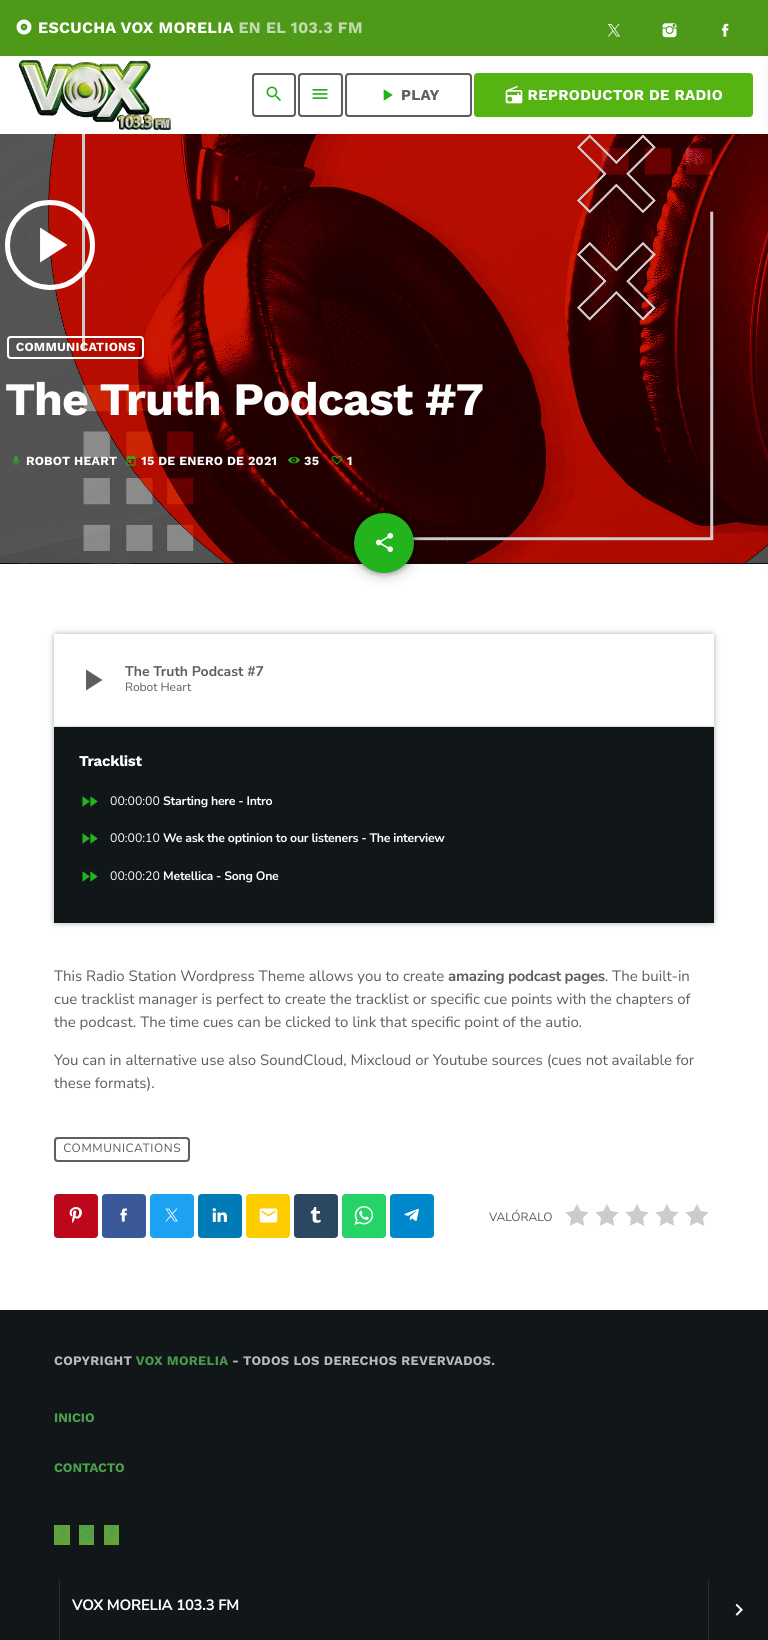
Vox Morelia (182, 1361)
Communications (76, 347)
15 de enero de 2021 (203, 462)
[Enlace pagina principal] (95, 95)
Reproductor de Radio (613, 95)
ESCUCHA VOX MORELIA (189, 27)
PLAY (408, 95)
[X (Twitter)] (614, 33)
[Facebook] (725, 33)
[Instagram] (670, 33)
